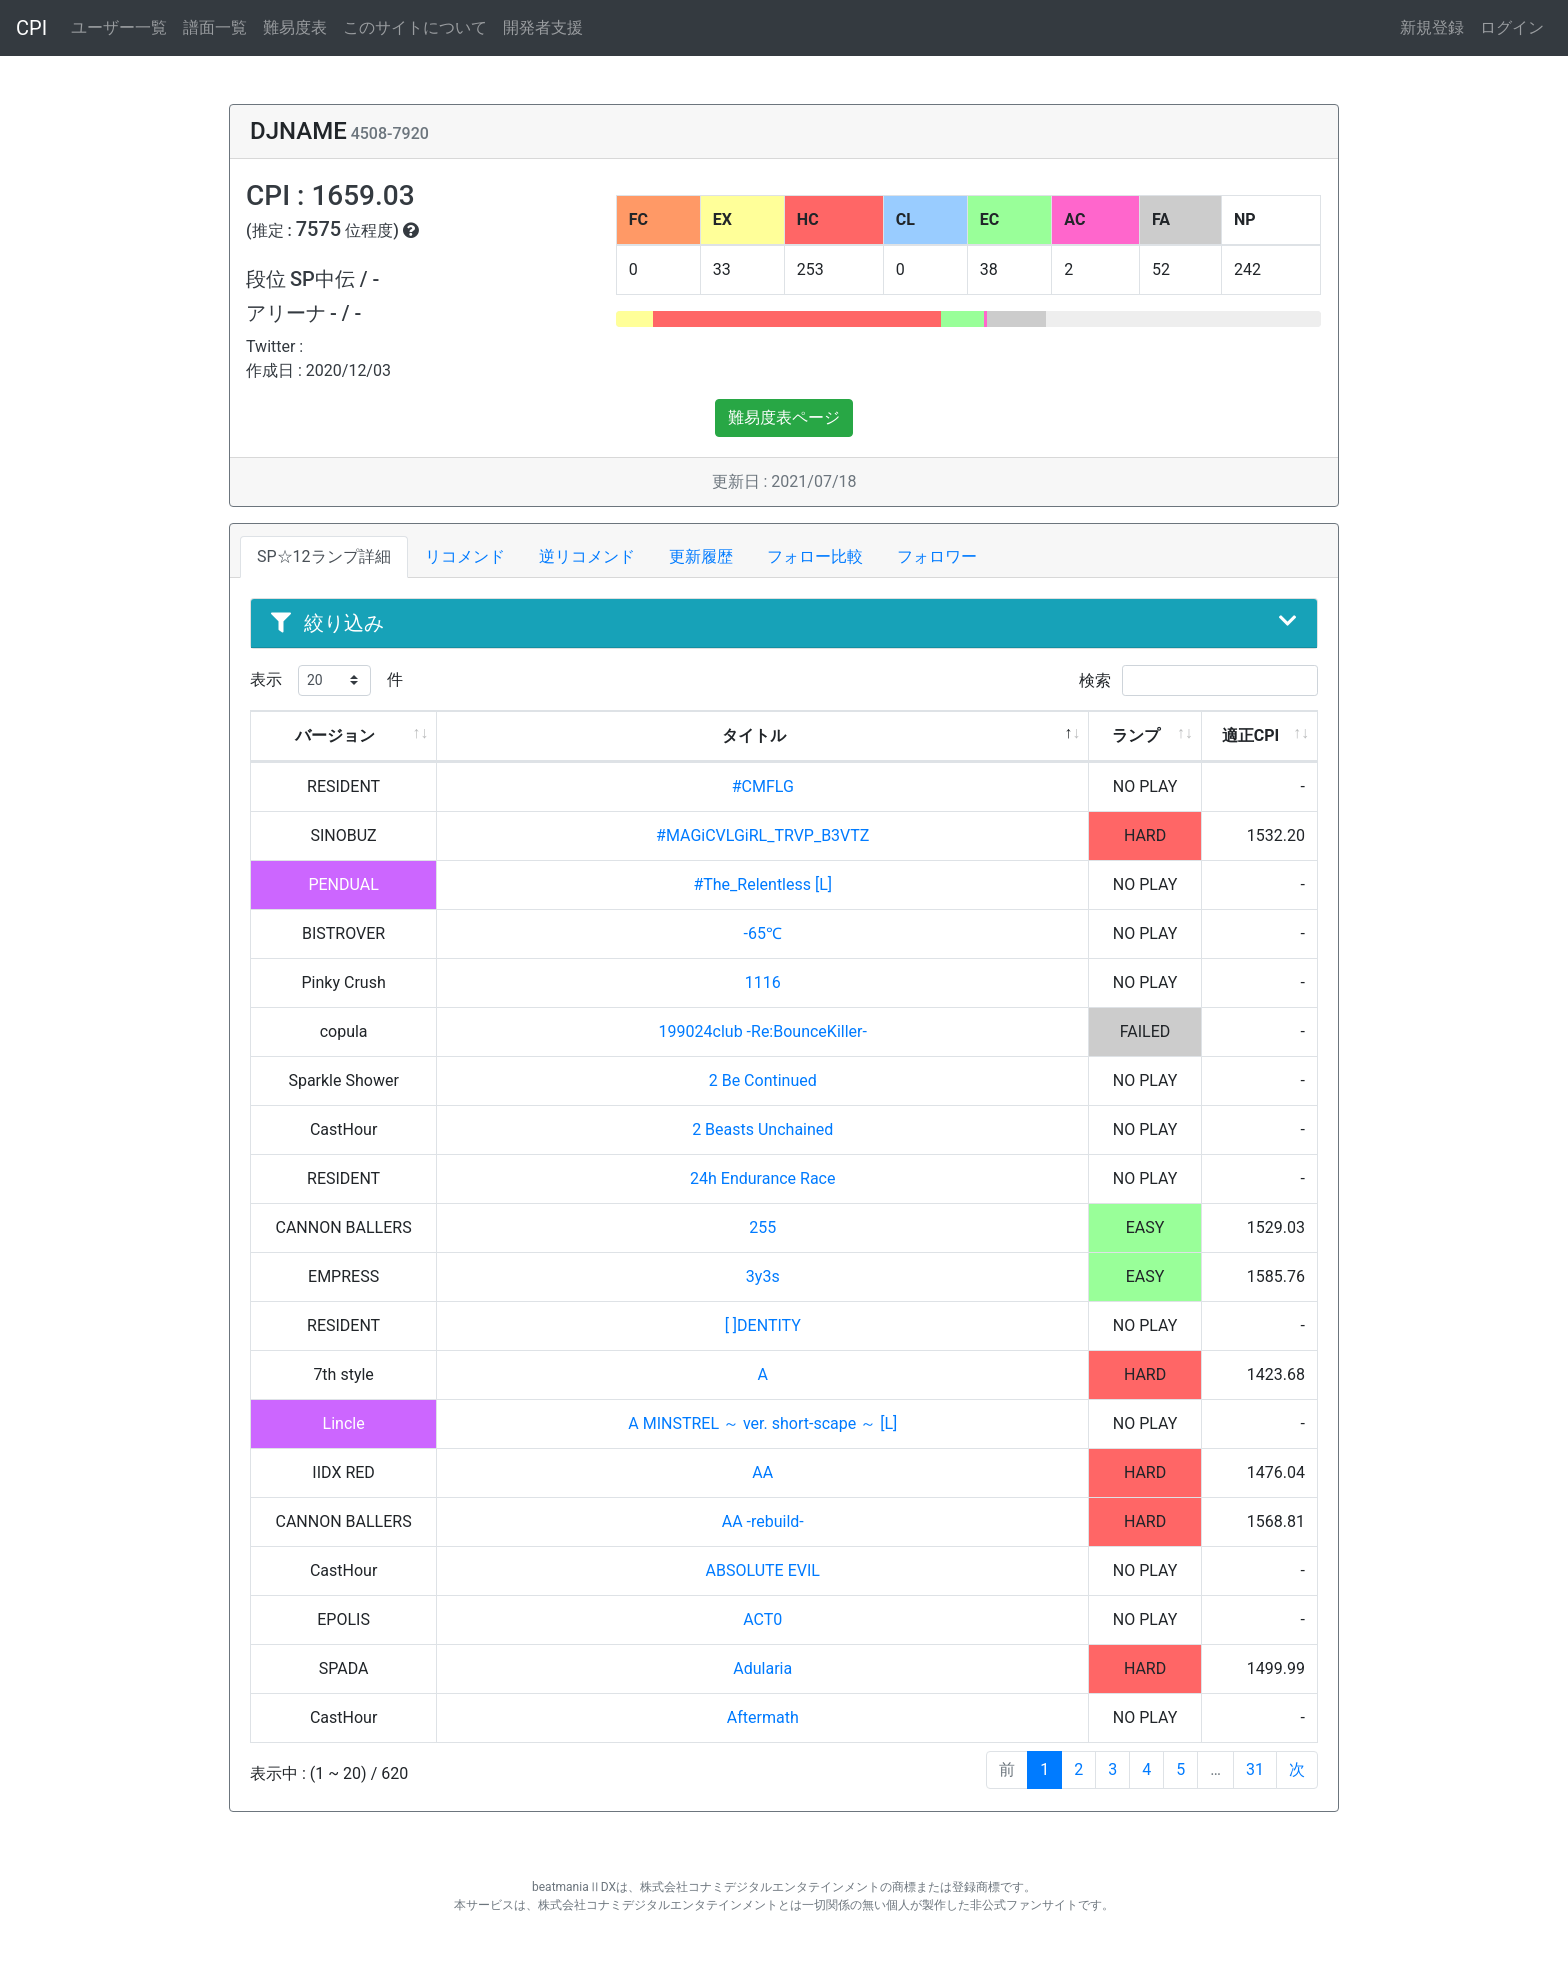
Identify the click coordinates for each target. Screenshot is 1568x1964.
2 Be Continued (763, 1080)
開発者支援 (543, 27)
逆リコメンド (587, 556)
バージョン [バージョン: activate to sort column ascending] (335, 735)
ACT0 (762, 1619)
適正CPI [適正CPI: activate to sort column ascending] (1250, 735)
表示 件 (326, 680)
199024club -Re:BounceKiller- (763, 1031)
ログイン (1512, 27)
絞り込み (784, 623)
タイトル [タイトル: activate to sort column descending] (754, 735)
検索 (1198, 680)
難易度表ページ (784, 417)
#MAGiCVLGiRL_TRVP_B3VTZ (762, 835)
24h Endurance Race (762, 1178)
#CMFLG (763, 786)
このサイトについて (415, 27)
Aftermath (763, 1717)
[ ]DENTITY (763, 1325)
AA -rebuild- (763, 1521)
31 (1255, 1769)
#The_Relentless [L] (762, 884)
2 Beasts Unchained (762, 1129)
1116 (763, 982)
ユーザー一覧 (119, 27)
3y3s (763, 1276)
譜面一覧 (215, 27)
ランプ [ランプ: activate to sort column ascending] (1136, 735)
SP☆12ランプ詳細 (324, 556)
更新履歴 (701, 556)
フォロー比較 (815, 556)
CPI (31, 28)
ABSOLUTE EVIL (763, 1570)
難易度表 (295, 27)
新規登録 (1432, 27)
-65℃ (763, 933)
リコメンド (465, 556)
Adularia (762, 1668)
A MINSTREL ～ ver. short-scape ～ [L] (762, 1423)
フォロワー (937, 556)
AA (762, 1472)
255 (762, 1227)
